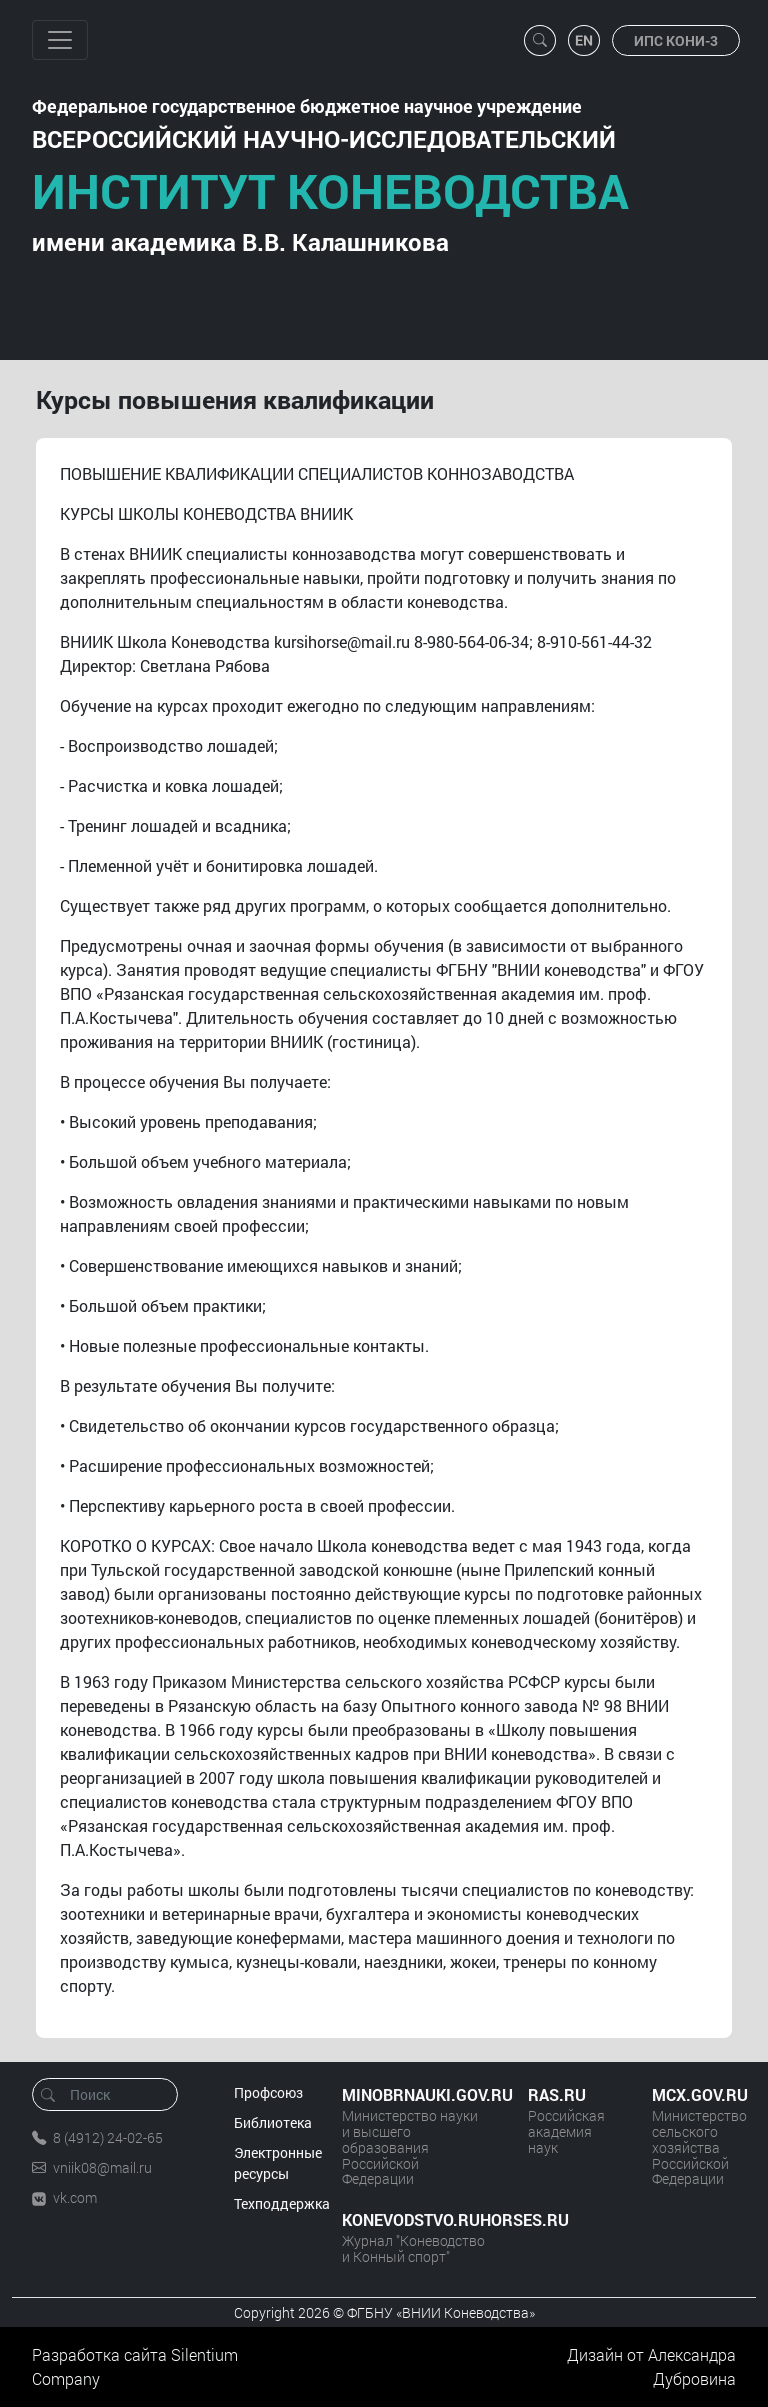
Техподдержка (282, 2203)
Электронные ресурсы (278, 2163)
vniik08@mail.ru (102, 2167)
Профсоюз (268, 2092)
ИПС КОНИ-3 (676, 40)
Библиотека (273, 2122)
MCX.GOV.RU (694, 2094)
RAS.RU (557, 2094)
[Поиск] (111, 2094)
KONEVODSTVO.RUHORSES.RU (415, 2219)
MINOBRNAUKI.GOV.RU (415, 2094)
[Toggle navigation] (60, 40)
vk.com (75, 2197)
